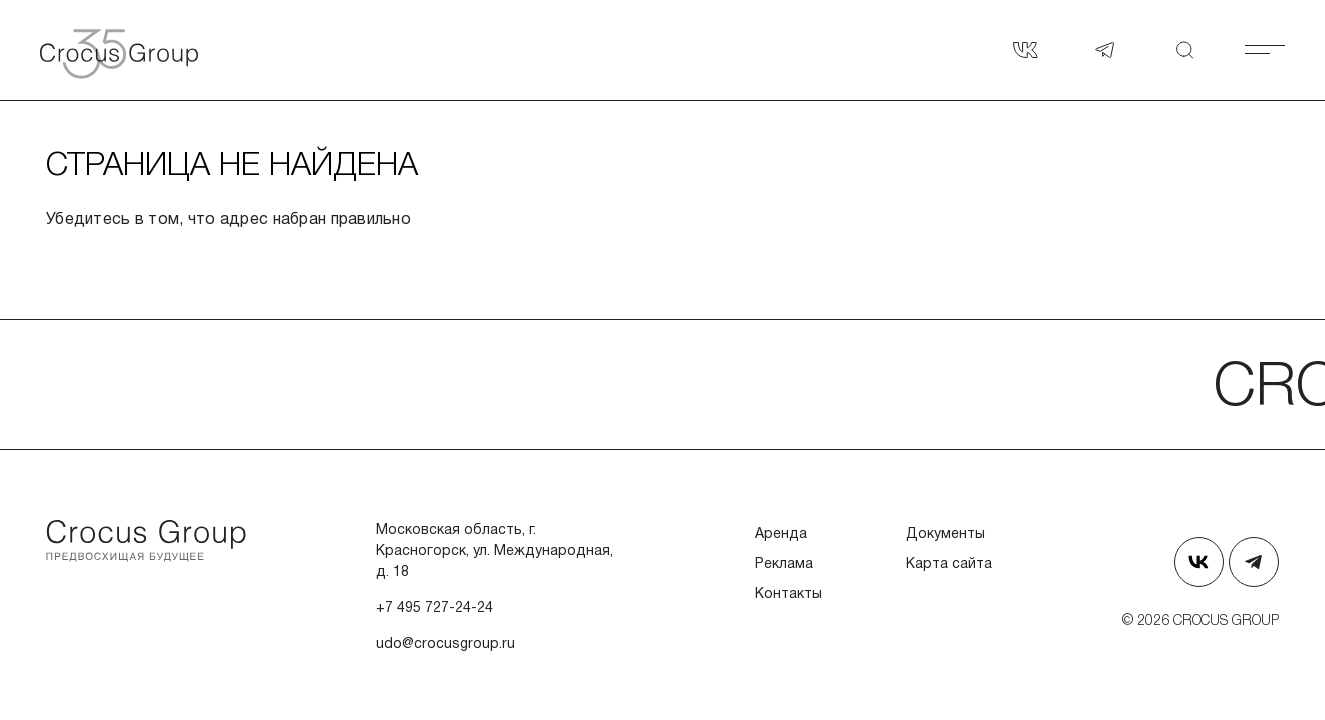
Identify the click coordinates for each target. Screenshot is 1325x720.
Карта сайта (949, 564)
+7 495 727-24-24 (434, 608)
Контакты (788, 594)
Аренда (781, 534)
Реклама (784, 564)
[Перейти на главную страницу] (146, 541)
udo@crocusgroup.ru (445, 644)
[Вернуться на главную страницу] (140, 50)
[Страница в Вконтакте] (1025, 50)
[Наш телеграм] (1105, 50)
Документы (945, 534)
